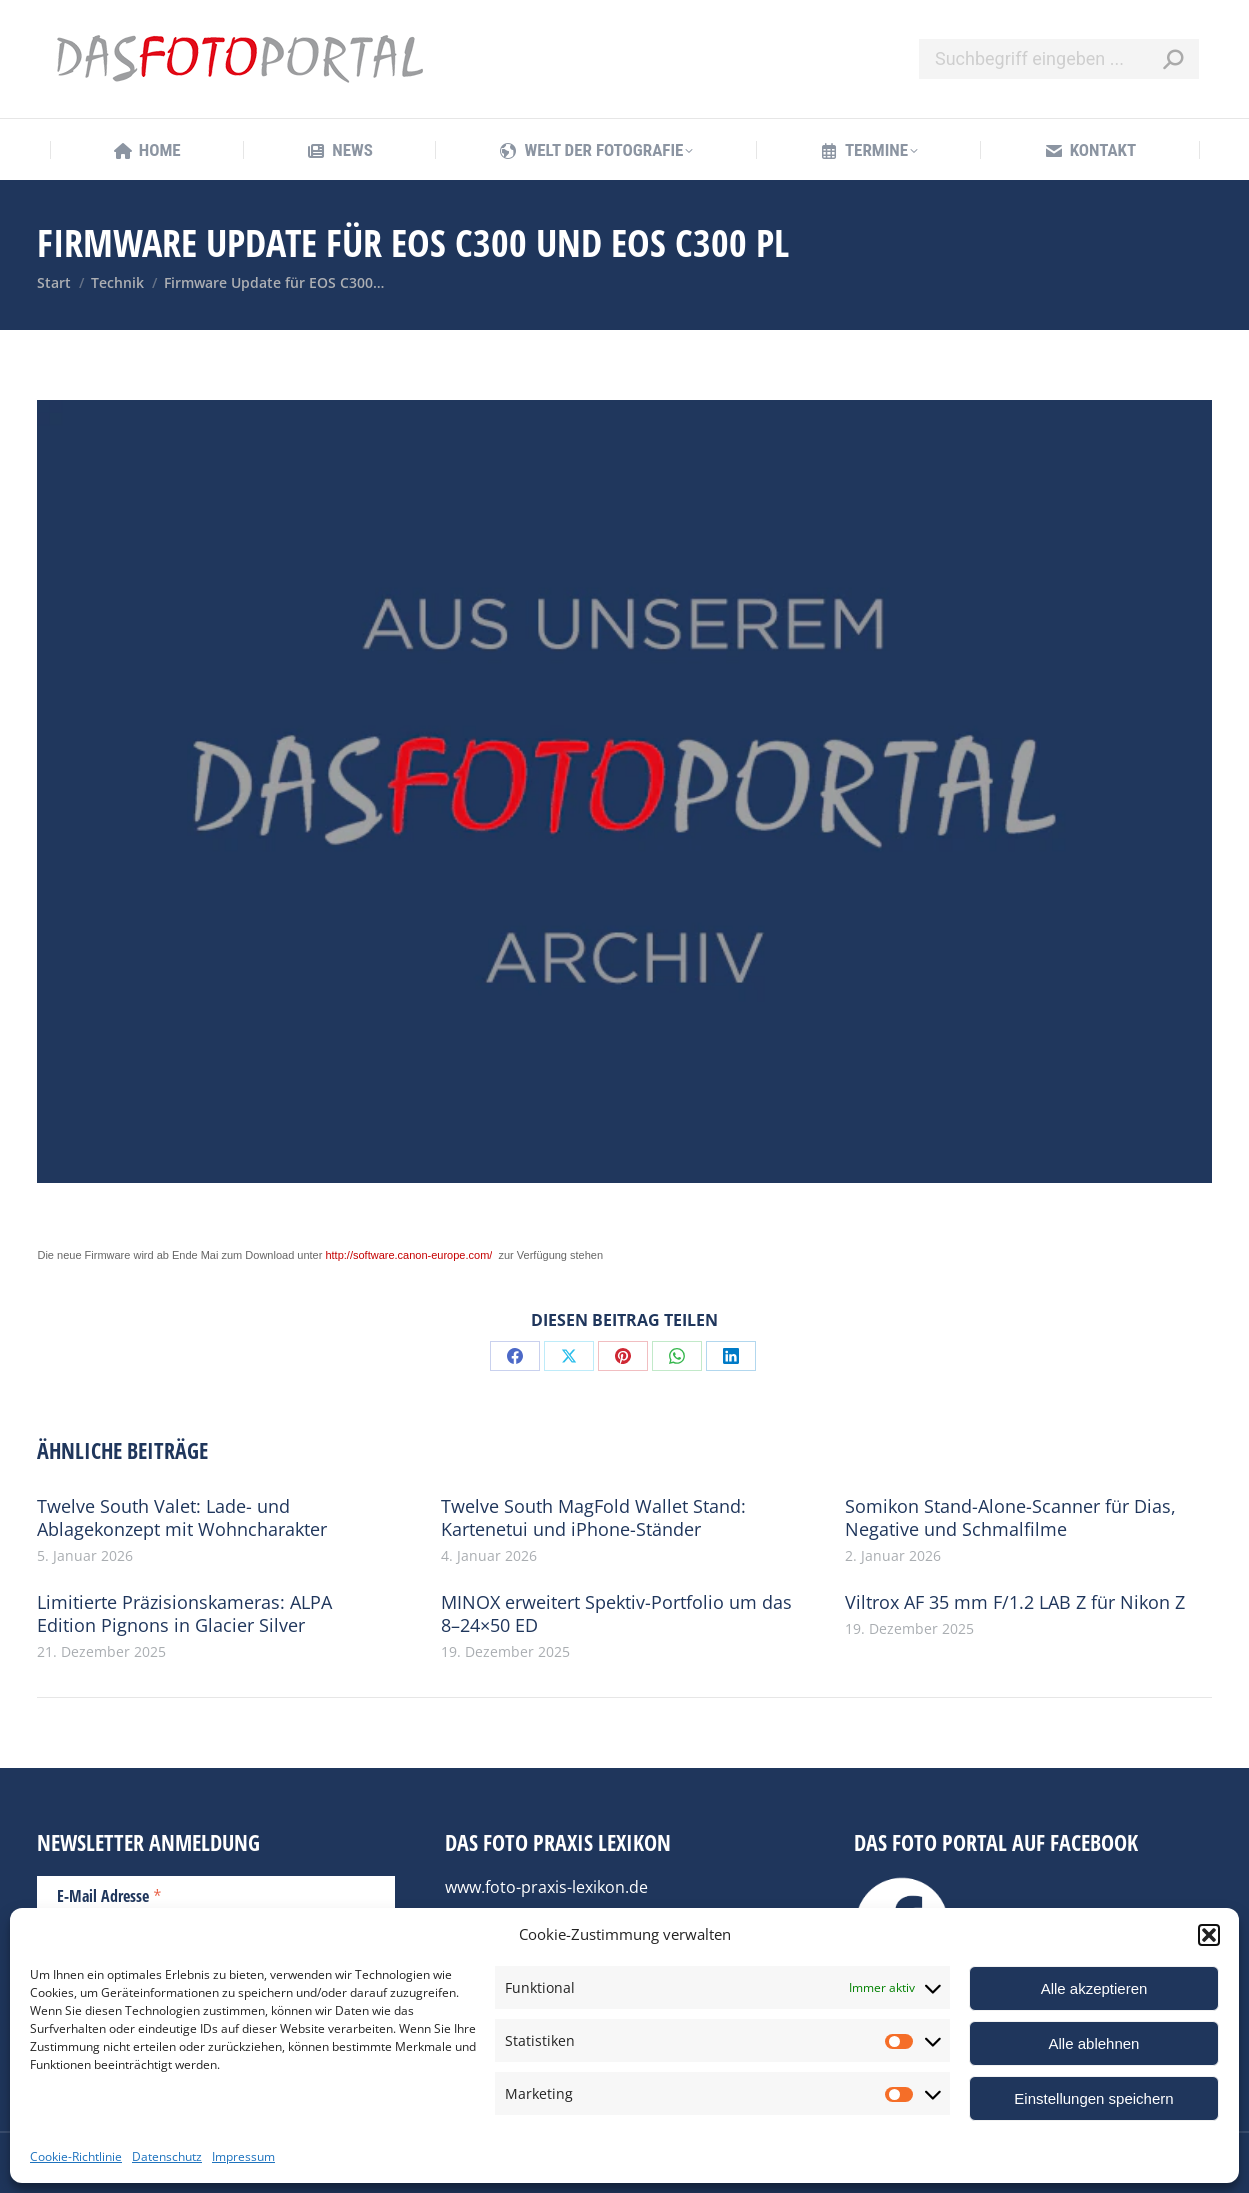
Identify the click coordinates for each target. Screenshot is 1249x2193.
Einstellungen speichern (1093, 2098)
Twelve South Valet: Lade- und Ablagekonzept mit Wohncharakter (182, 1518)
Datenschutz (167, 2156)
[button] (1209, 1935)
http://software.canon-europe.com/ (408, 1255)
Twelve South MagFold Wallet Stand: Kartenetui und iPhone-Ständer (593, 1518)
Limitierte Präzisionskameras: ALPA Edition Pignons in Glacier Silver (184, 1614)
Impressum (243, 2156)
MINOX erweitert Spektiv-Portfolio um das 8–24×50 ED (616, 1614)
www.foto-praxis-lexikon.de (546, 1887)
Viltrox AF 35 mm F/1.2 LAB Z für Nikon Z (1015, 1602)
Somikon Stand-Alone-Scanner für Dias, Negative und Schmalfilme (1010, 1518)
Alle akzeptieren (1094, 1988)
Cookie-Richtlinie (76, 2156)
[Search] (1059, 59)
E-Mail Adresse (109, 1895)
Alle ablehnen (1094, 2043)
